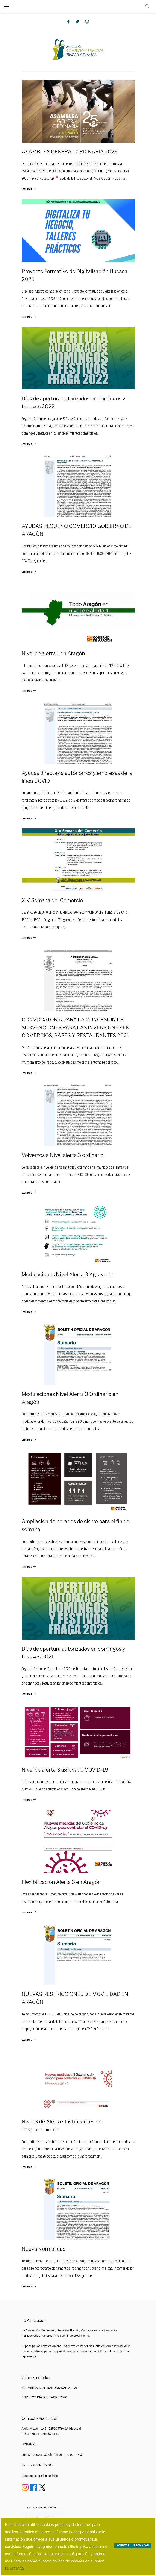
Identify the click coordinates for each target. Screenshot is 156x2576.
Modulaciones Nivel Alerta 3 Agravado (67, 1274)
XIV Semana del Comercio (52, 900)
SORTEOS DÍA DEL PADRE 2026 (44, 2397)
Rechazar (141, 2545)
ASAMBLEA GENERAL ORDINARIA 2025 (70, 152)
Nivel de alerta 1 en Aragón (53, 653)
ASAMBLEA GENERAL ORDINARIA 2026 (50, 2387)
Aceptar (123, 2545)
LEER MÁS (14, 2568)
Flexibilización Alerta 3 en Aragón (61, 1882)
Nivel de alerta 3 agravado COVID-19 (65, 1770)
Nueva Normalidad (44, 2249)
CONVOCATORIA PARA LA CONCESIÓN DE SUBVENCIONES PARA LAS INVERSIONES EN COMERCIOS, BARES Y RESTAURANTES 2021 (76, 1028)
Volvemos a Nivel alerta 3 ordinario (62, 1155)
